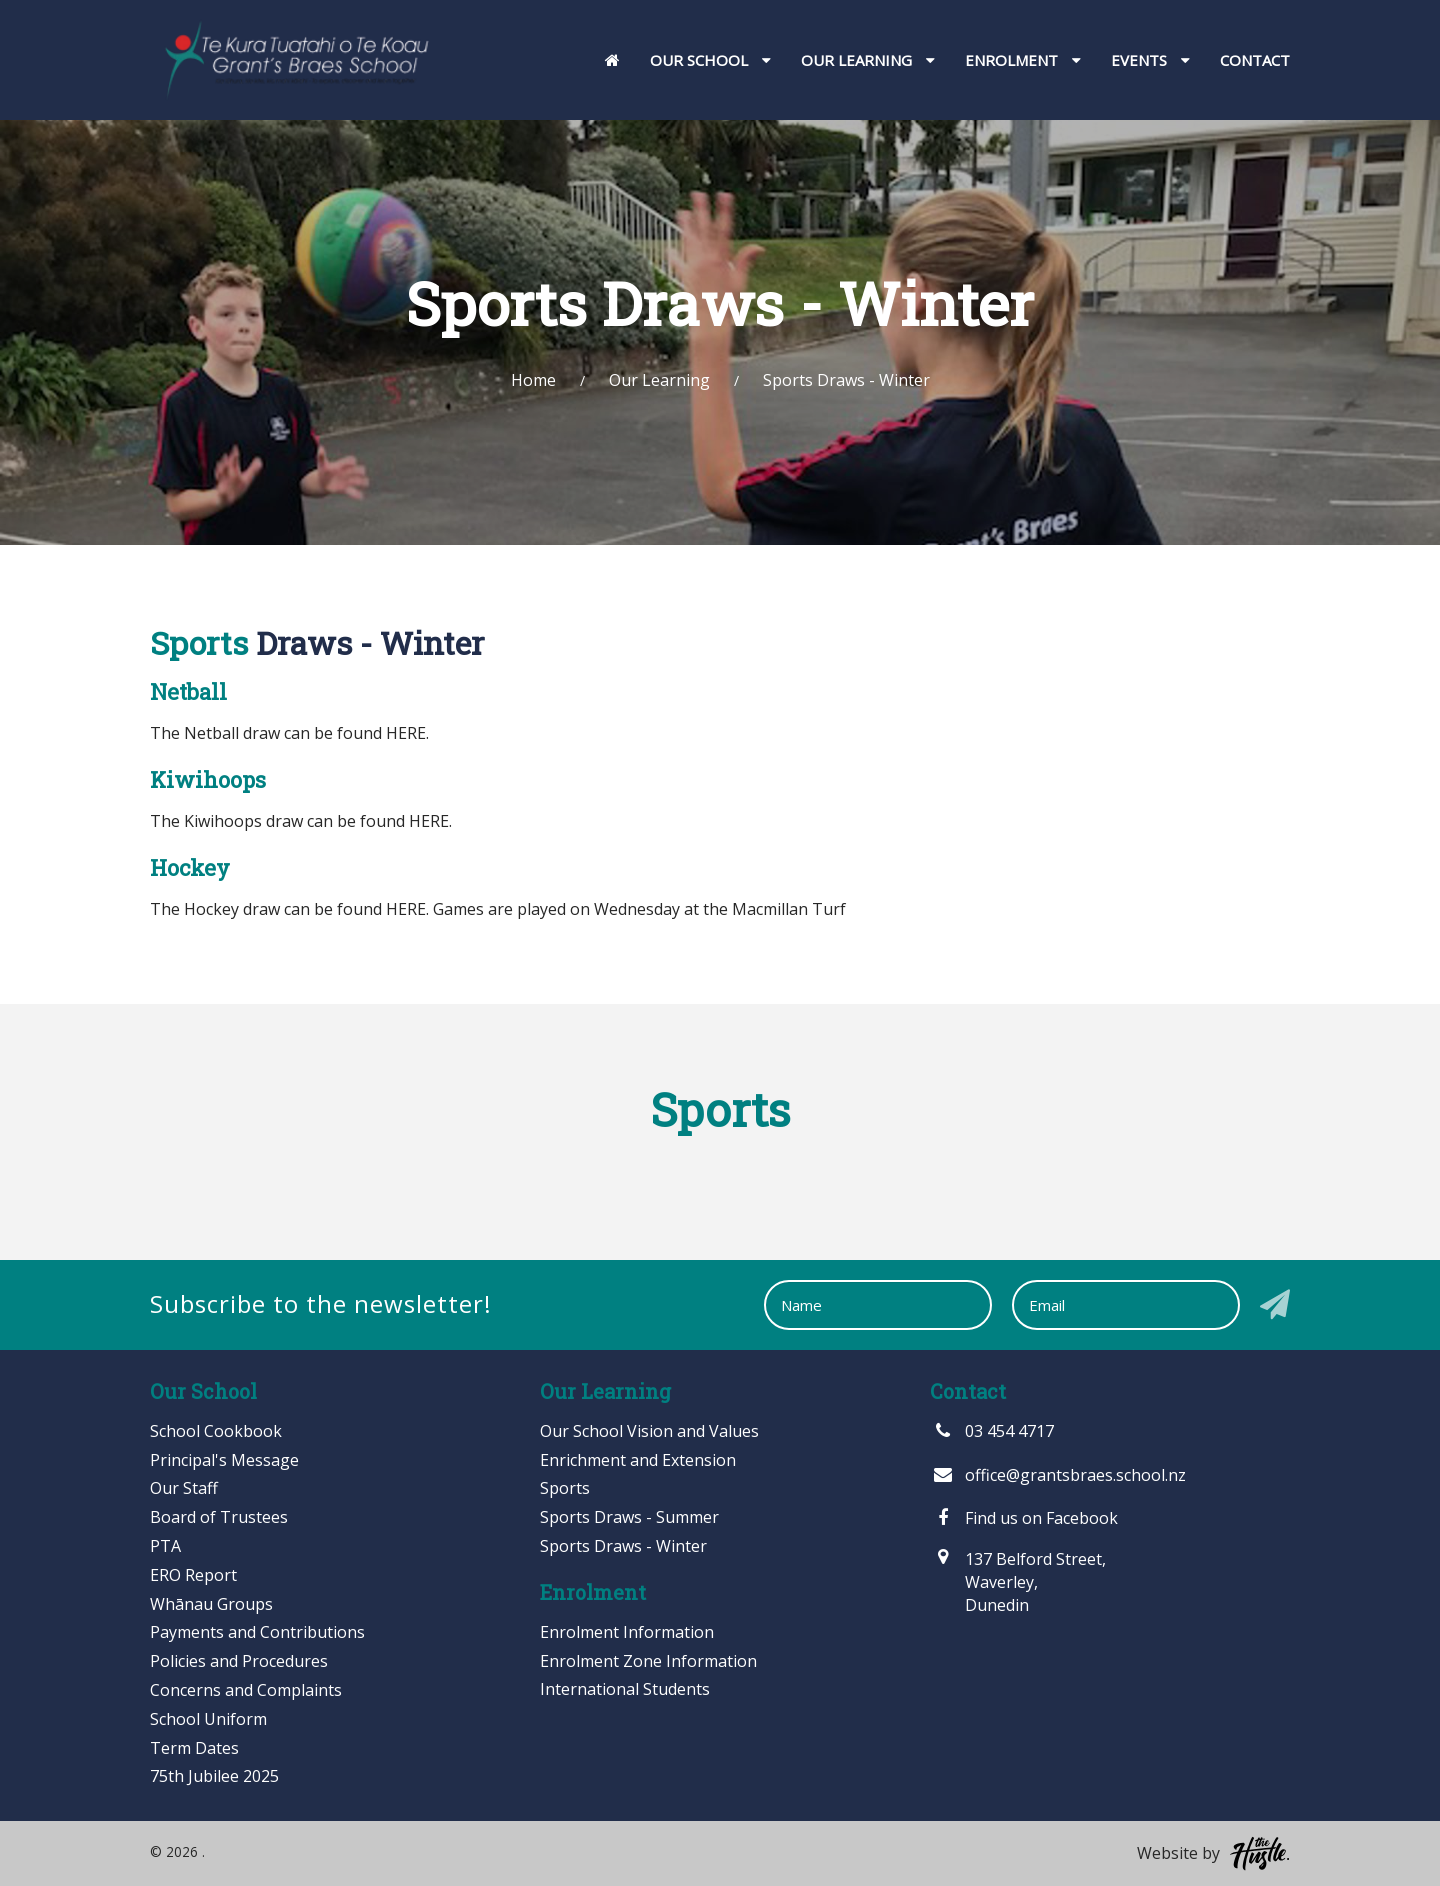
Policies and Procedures (239, 1661)
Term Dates (194, 1748)
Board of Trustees (219, 1517)
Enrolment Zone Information (648, 1661)
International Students (625, 1689)
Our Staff (184, 1488)
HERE (406, 733)
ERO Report (193, 1575)
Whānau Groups (211, 1604)
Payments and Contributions (257, 1632)
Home (533, 380)
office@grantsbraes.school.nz (1058, 1475)
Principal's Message (224, 1460)
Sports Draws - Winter (623, 1546)
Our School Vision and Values (649, 1431)
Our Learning (659, 380)
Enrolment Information (627, 1632)
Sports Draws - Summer (629, 1517)
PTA (165, 1546)
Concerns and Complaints (246, 1690)
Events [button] (1150, 60)
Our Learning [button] (868, 60)
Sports (565, 1488)
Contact (1255, 60)
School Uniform (208, 1719)
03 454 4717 (992, 1431)
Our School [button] (710, 60)
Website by (1213, 1853)
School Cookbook (216, 1431)
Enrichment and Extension (638, 1460)
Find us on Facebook (1024, 1518)
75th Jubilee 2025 (214, 1776)
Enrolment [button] (1023, 60)
